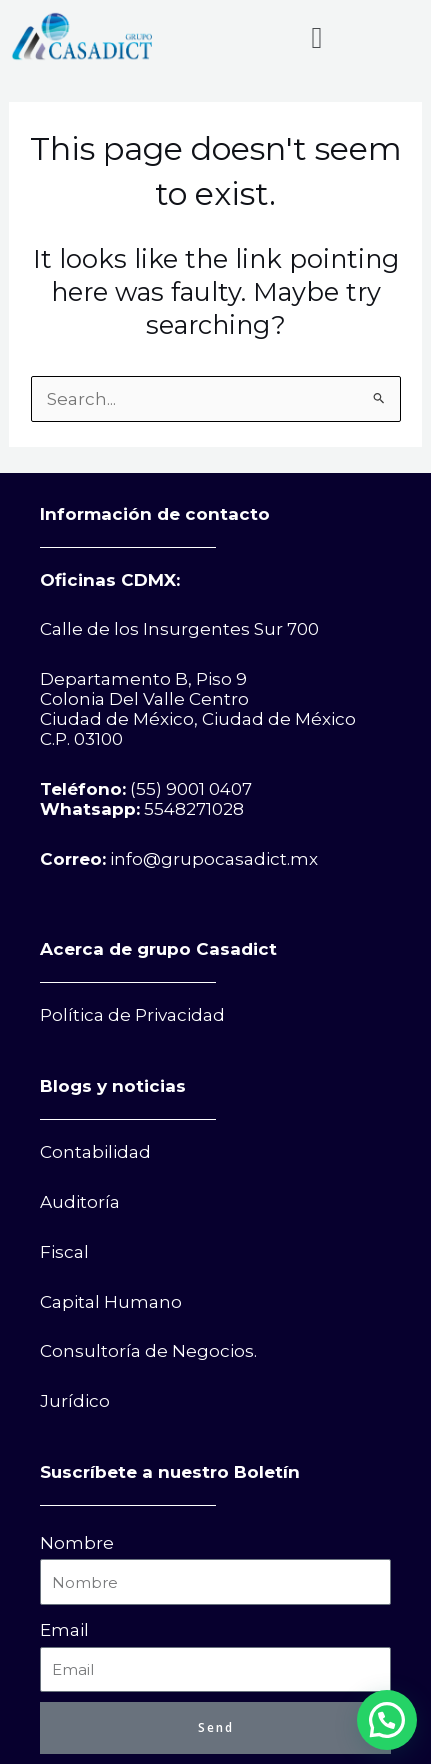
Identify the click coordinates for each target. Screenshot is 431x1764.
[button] (317, 37)
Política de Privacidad (132, 1015)
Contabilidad (95, 1152)
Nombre (77, 1543)
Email (64, 1630)
